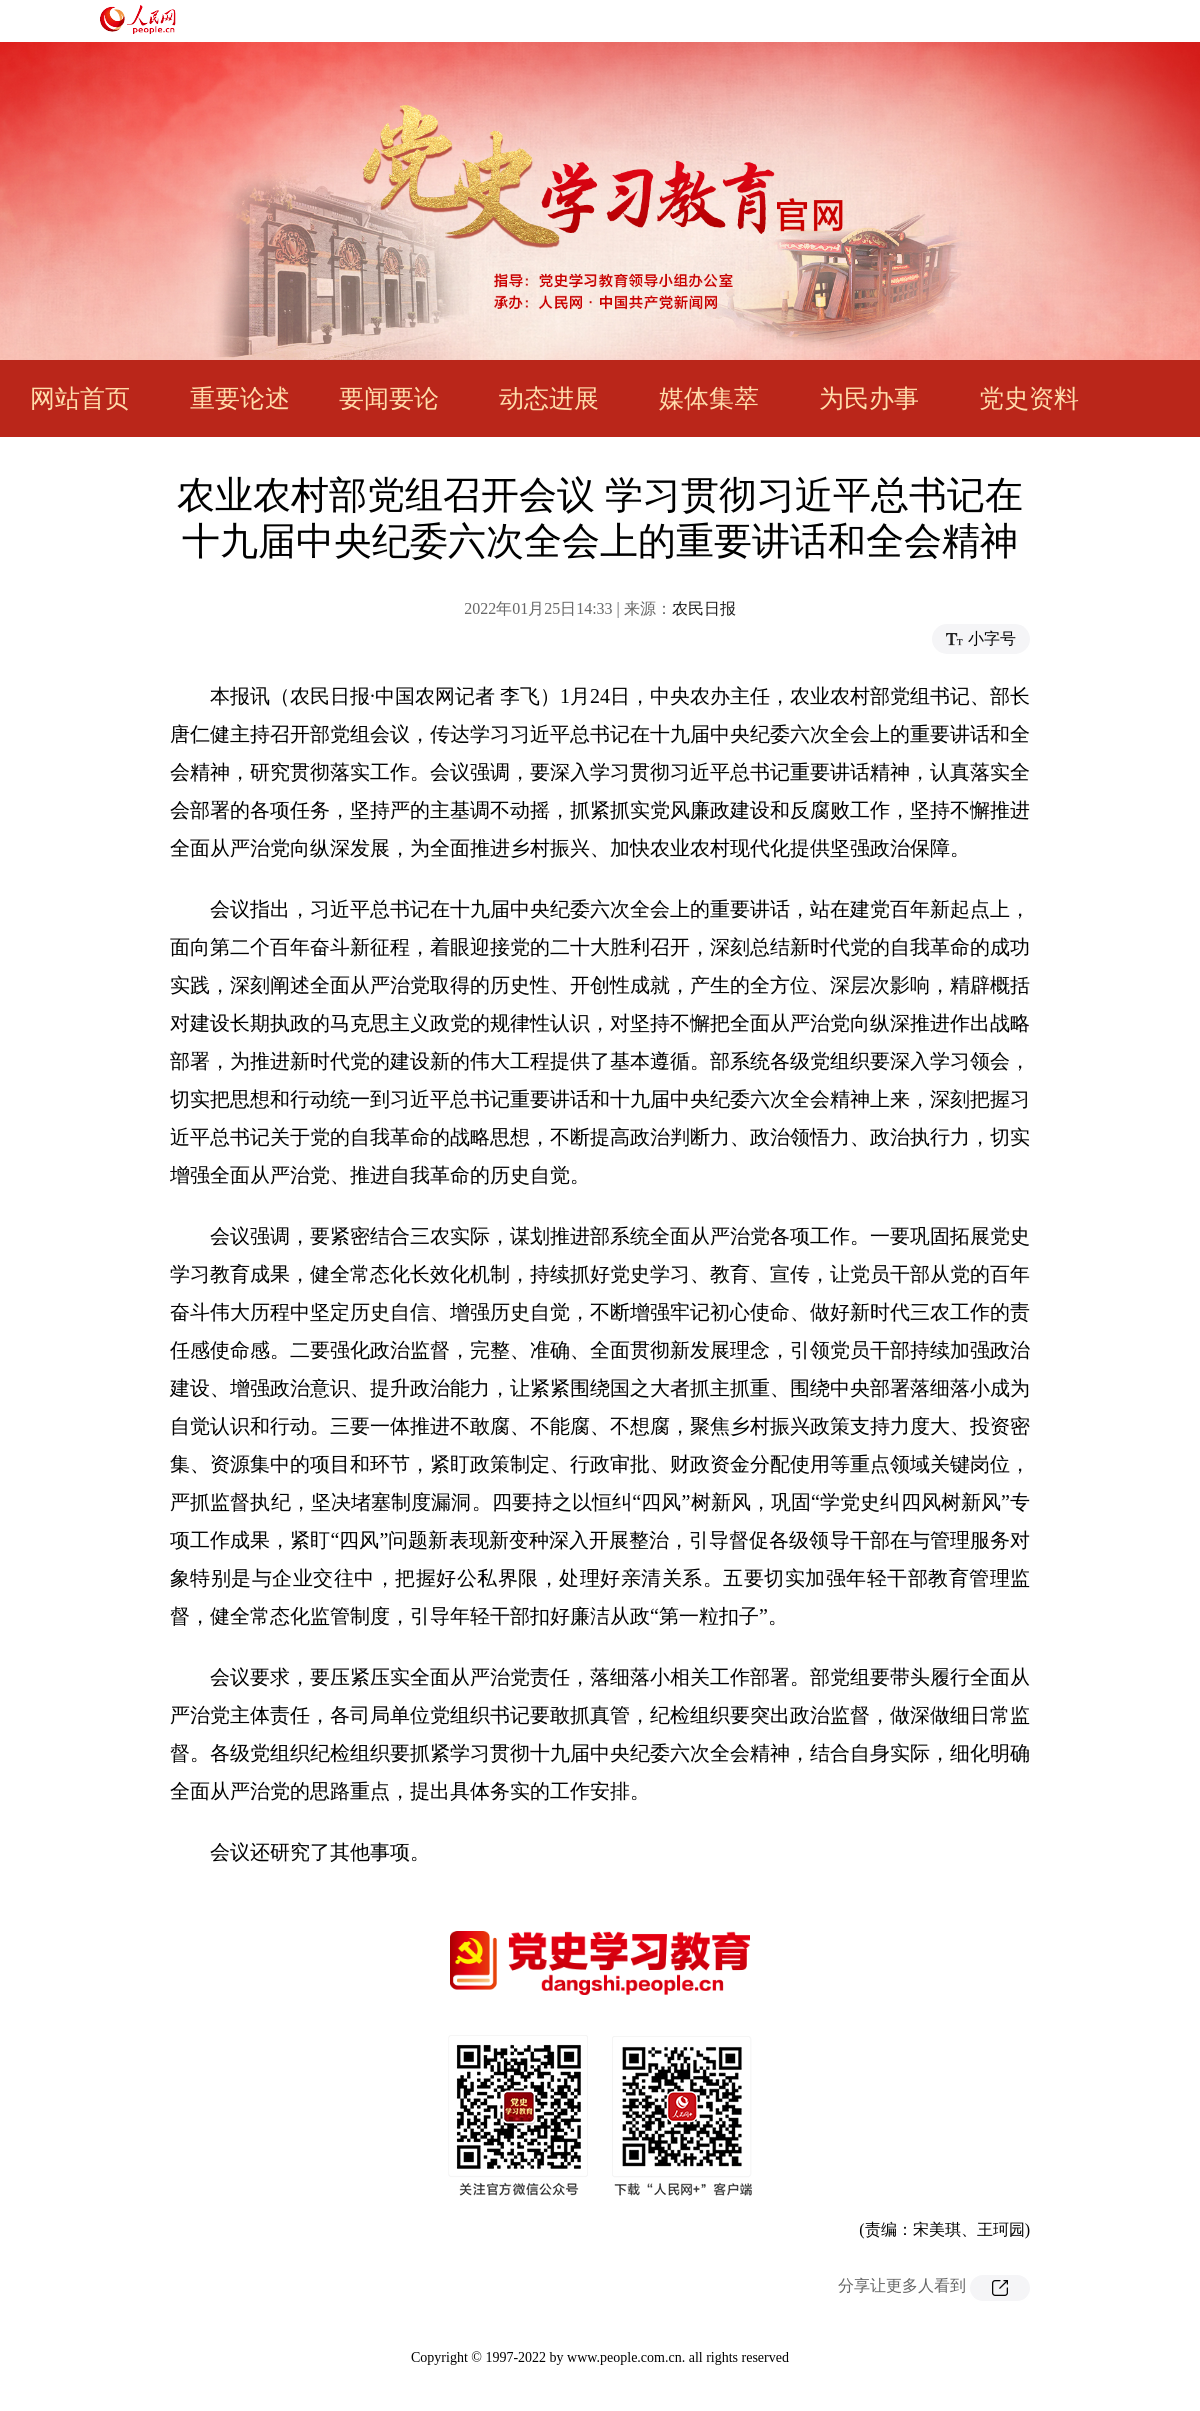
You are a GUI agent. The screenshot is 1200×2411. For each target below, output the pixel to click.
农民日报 (704, 608)
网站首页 (80, 398)
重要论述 (240, 398)
